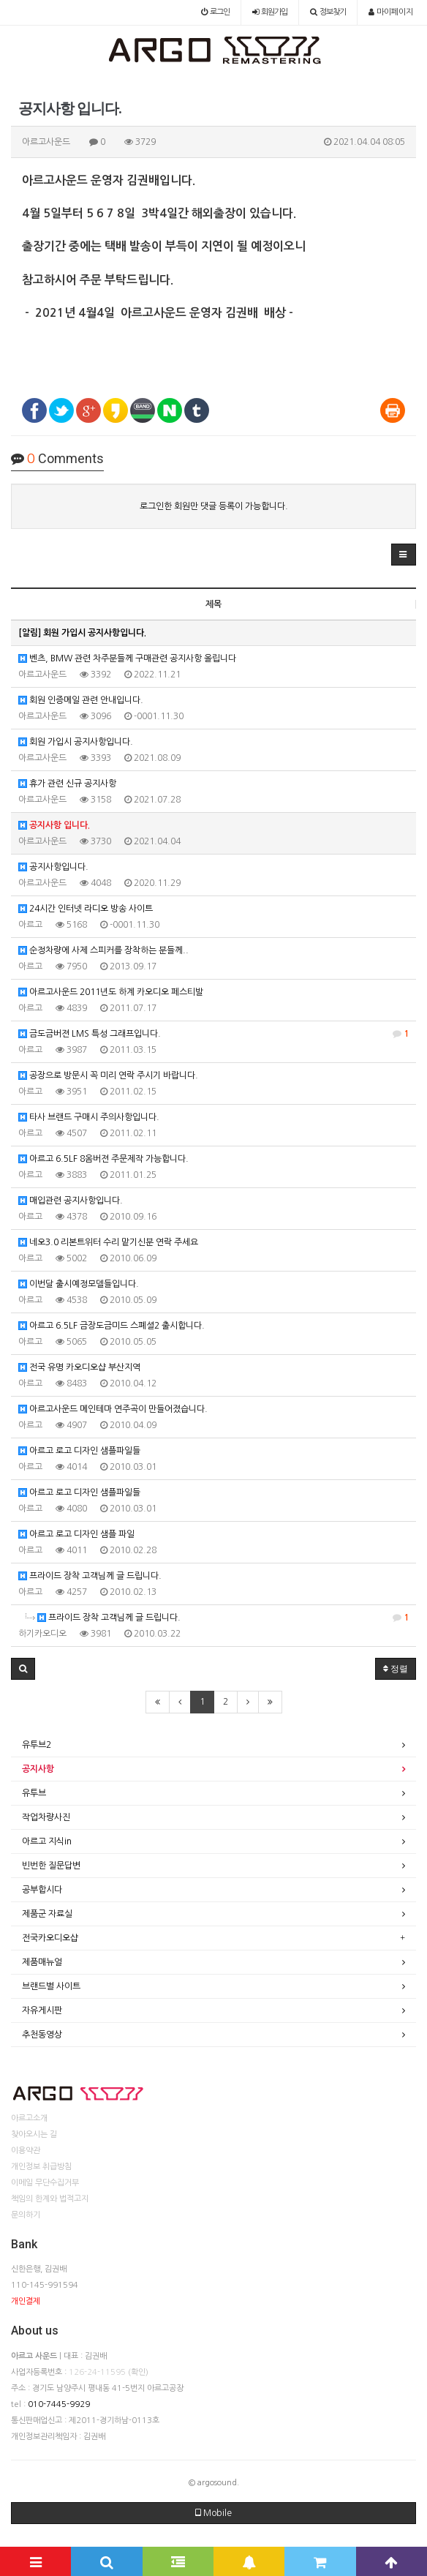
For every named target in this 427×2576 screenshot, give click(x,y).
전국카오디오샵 (50, 1938)
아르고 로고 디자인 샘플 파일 (76, 1534)
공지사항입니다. (53, 867)
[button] (403, 555)
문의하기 (25, 2215)
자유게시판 (42, 2010)
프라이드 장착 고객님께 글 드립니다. (90, 1576)
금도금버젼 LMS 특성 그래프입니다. (213, 1034)
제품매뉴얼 (42, 1962)
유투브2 (36, 1745)
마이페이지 (391, 12)
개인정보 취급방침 (41, 2167)
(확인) (138, 2372)
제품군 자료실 (47, 1914)
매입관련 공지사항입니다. (70, 1201)
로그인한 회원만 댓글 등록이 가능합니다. (214, 506)
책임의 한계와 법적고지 (49, 2199)
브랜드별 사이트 (51, 1986)
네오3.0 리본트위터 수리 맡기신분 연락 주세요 (108, 1242)
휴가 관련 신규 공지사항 (67, 784)
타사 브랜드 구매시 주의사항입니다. (88, 1117)
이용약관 (25, 2151)
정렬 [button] (395, 1669)
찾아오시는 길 (34, 2134)
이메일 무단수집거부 (45, 2183)
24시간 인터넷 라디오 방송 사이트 (85, 909)
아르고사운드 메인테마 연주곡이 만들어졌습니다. (113, 1409)
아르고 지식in (47, 1841)
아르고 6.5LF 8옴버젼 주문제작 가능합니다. (103, 1159)
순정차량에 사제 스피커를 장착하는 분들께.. (103, 950)
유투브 (34, 1793)
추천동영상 (42, 2034)
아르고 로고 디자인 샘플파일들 (79, 1451)
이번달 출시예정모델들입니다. (78, 1284)
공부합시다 (42, 1889)
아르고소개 (29, 2118)
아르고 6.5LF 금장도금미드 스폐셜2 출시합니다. (111, 1326)
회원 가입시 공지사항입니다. (75, 742)
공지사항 (38, 1769)
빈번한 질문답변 (51, 1865)
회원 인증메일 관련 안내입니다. (80, 700)
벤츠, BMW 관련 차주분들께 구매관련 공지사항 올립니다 (127, 659)
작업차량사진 (46, 1817)
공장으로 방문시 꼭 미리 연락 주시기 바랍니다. (108, 1076)
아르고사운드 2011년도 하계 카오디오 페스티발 (110, 992)
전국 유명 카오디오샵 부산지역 (79, 1368)
